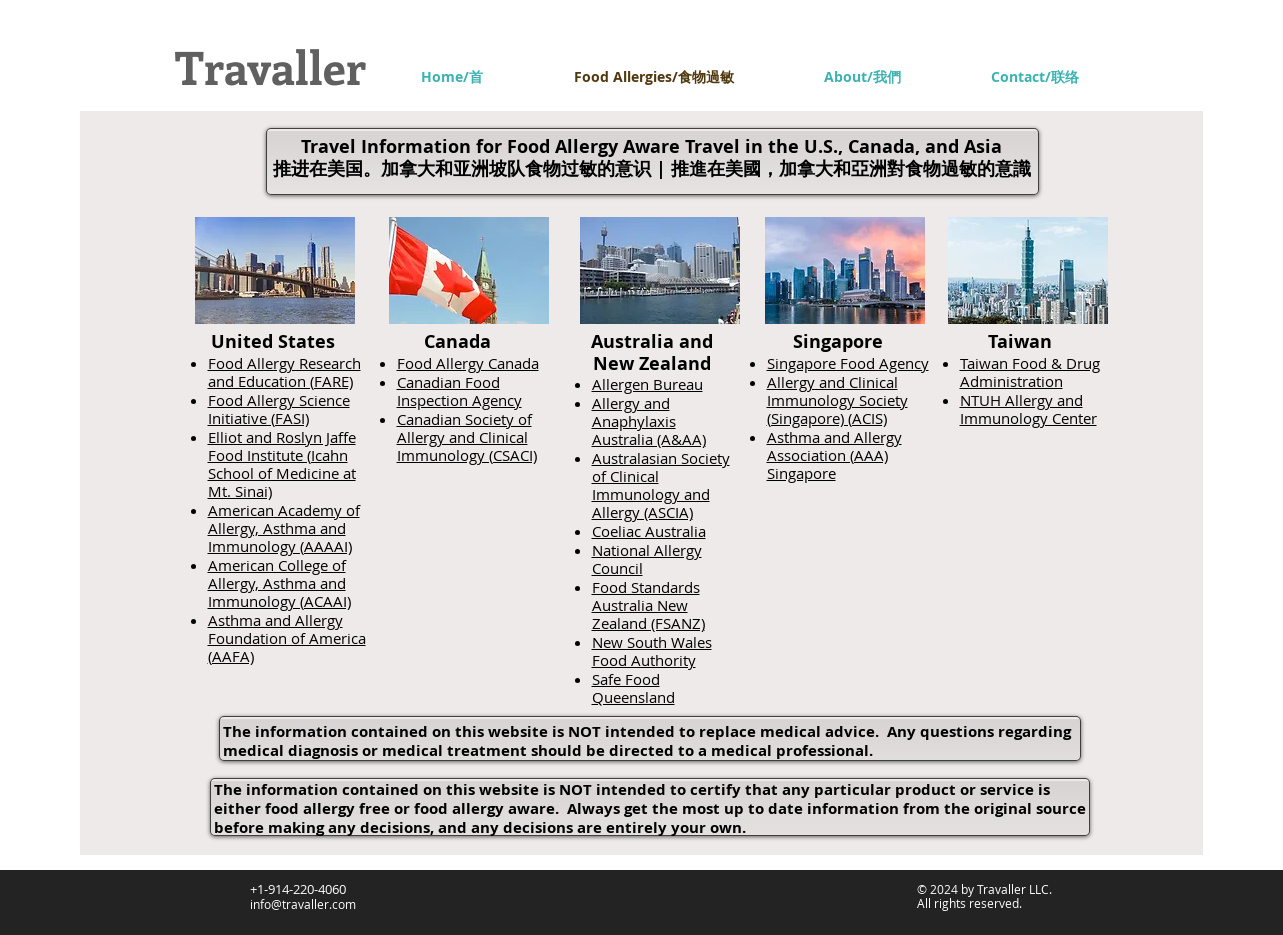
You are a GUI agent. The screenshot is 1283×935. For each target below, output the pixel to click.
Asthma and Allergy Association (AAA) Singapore (834, 455)
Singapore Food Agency (848, 363)
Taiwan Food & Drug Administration (1030, 372)
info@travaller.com (303, 904)
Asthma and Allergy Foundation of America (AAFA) (287, 638)
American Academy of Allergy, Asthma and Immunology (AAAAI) (284, 528)
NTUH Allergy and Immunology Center (1028, 409)
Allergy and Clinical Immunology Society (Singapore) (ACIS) (837, 400)
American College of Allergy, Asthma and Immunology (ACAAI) (279, 583)
